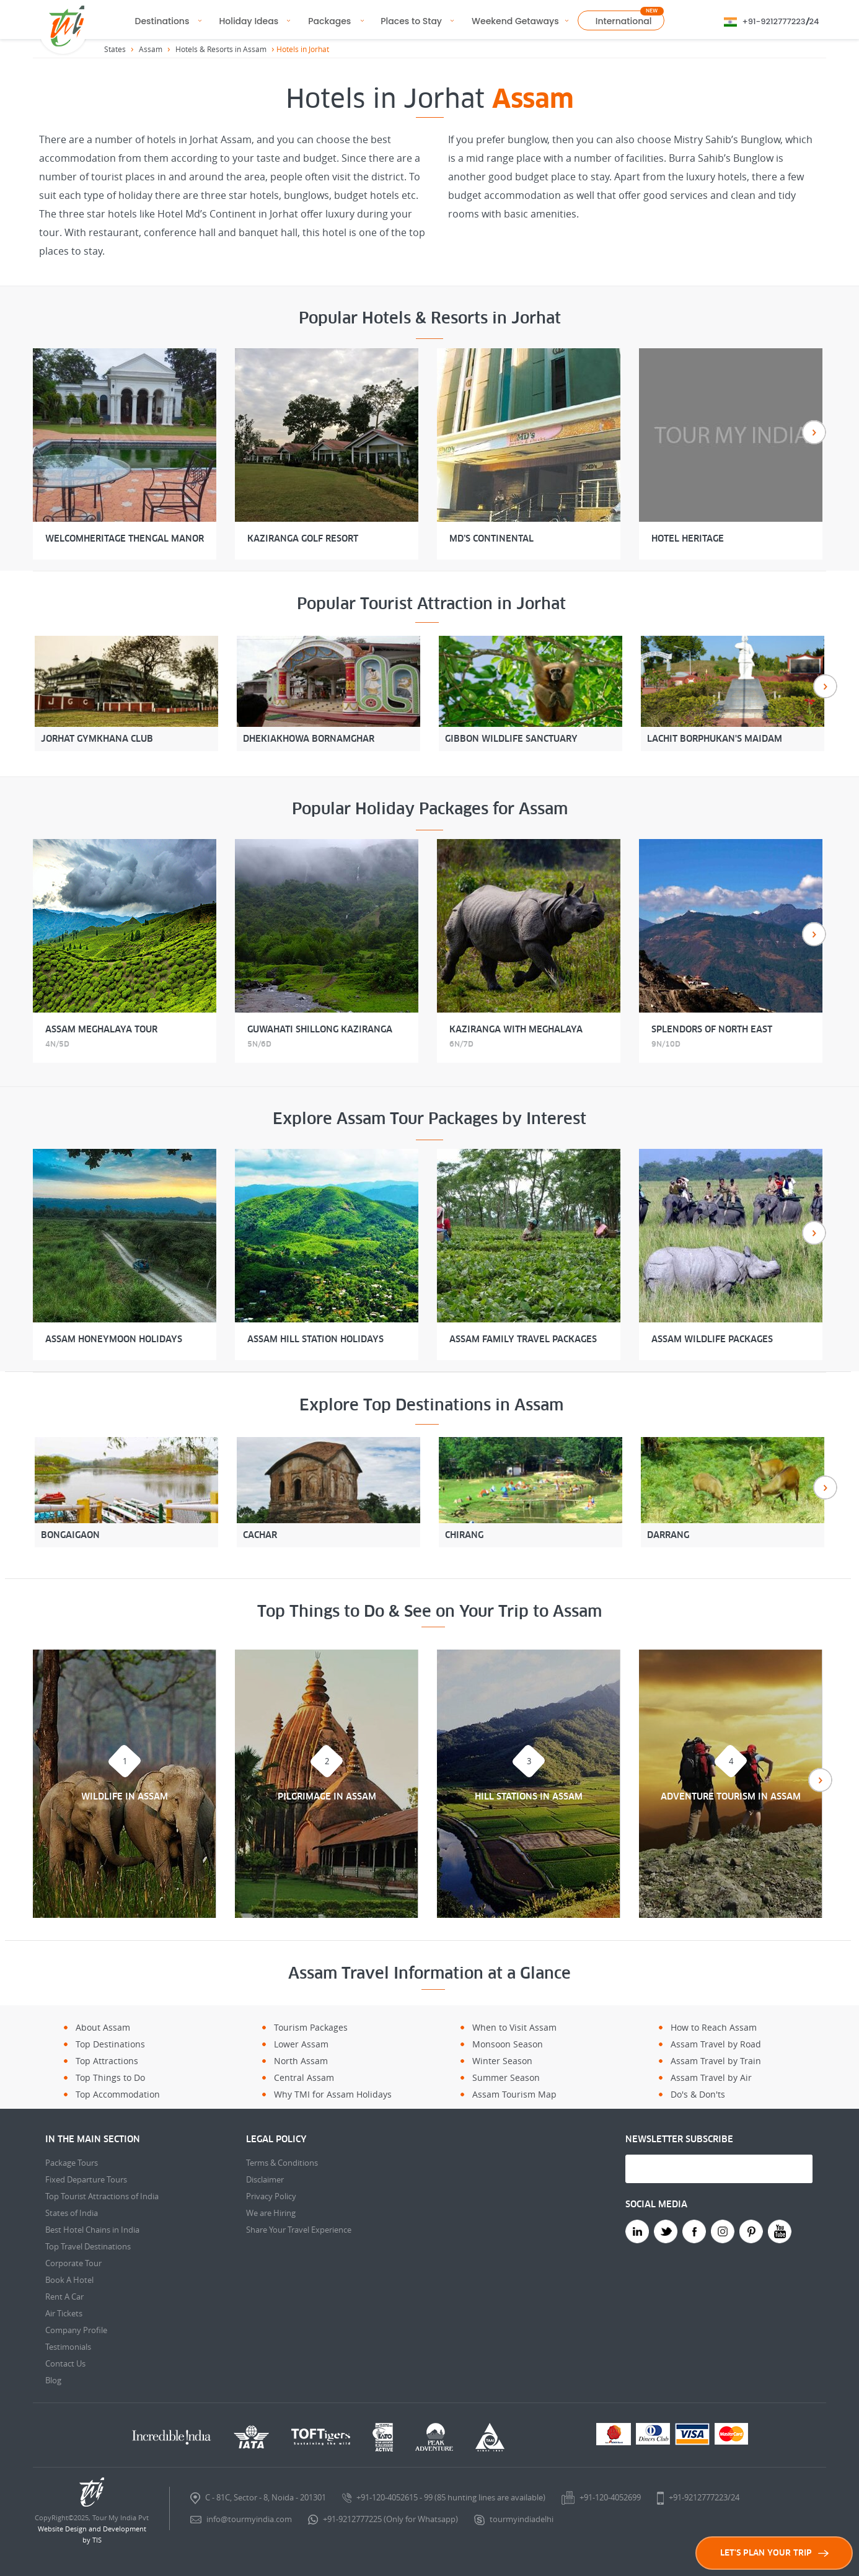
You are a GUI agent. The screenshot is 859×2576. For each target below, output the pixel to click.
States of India (71, 2212)
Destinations (162, 21)
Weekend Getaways (515, 21)
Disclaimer (265, 2179)
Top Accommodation (118, 2094)
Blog (53, 2380)
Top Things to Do (110, 2077)
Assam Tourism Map (514, 2094)
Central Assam (304, 2077)
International (624, 21)
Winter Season (502, 2061)
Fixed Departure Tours (86, 2179)
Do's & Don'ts (698, 2094)
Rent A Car (64, 2296)
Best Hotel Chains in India (92, 2229)
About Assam (103, 2027)
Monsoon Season (507, 2044)
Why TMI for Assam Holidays (333, 2094)
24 (814, 21)
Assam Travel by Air (711, 2077)
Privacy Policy (271, 2196)
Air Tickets (63, 2313)
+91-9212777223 (774, 21)
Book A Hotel (69, 2279)
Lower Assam (301, 2044)
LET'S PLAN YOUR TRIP (774, 2552)
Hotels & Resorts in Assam (221, 49)
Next (814, 432)
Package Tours (71, 2162)
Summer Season (506, 2077)
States (115, 49)
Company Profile (76, 2330)
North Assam (301, 2061)
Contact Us (65, 2363)
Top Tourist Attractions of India (102, 2196)
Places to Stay (411, 21)
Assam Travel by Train (716, 2061)
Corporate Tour (73, 2263)
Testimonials (68, 2346)
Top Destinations (110, 2044)
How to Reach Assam (714, 2027)
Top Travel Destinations (88, 2246)
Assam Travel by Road (716, 2044)
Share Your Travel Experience (298, 2229)
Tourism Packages (311, 2027)
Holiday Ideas (248, 21)
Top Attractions (107, 2061)
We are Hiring (271, 2212)
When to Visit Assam (514, 2027)
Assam (150, 49)
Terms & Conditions (282, 2162)
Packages (329, 21)
